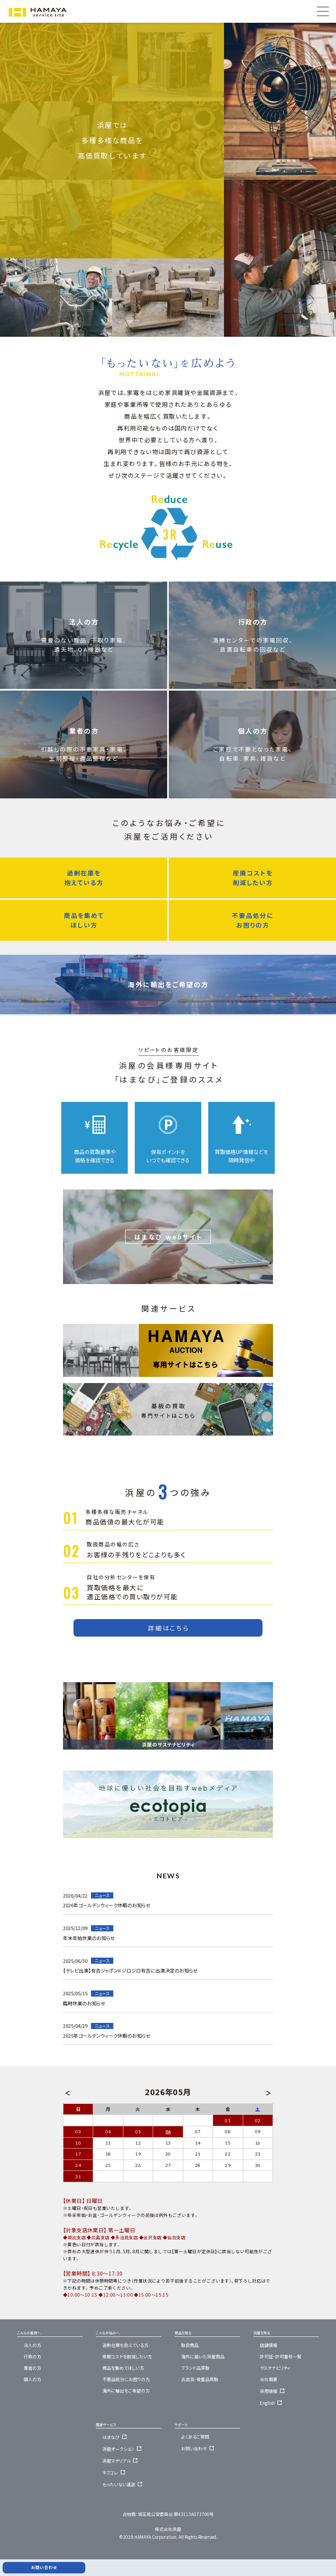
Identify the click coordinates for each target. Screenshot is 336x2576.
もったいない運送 (123, 2484)
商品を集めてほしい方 (84, 878)
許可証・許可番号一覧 (280, 2356)
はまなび (115, 2437)
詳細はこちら (168, 1627)
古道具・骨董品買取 (199, 2379)
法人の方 (84, 594)
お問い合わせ (199, 2448)
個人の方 (253, 703)
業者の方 (84, 703)
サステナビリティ (275, 2367)
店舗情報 (268, 2345)
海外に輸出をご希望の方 (168, 942)
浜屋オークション (123, 2448)
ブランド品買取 (195, 2367)
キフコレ (115, 2472)
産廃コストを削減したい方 (253, 836)
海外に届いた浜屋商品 (202, 2356)
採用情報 (273, 2391)
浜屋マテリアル (121, 2460)
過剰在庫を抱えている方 (84, 836)
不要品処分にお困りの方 (253, 878)
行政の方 (253, 594)
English (272, 2403)
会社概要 (268, 2379)
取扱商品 (190, 2345)
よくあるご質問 (195, 2436)
